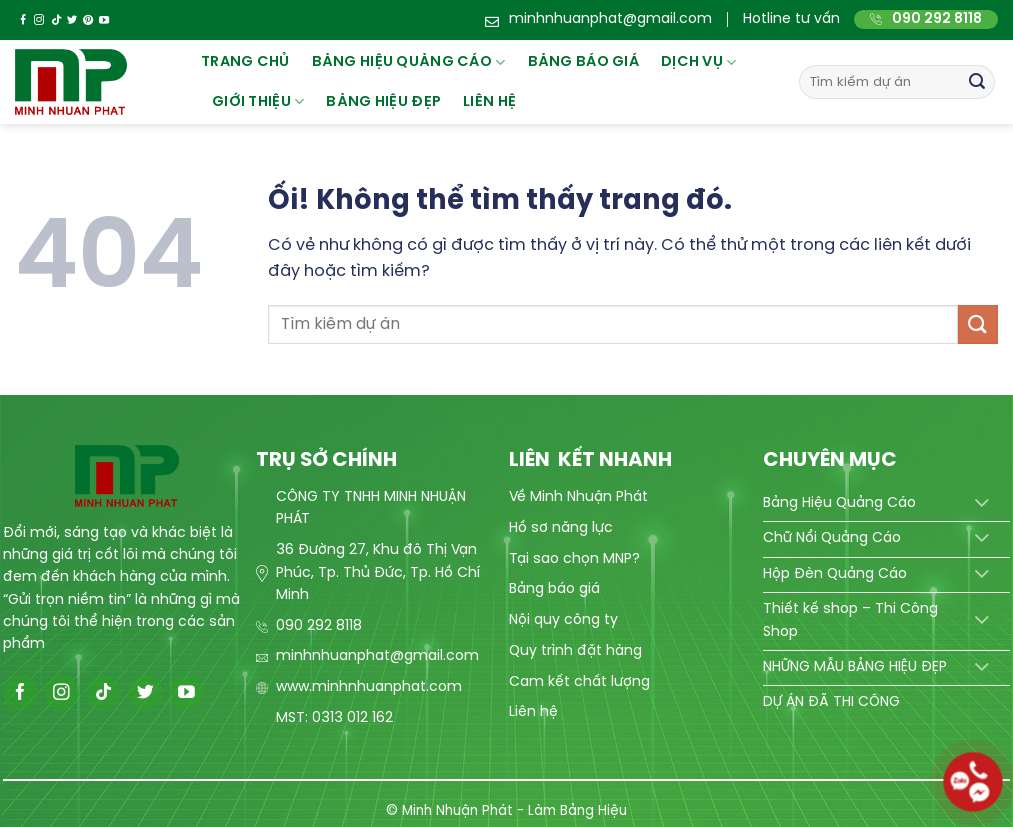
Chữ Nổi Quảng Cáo (832, 538)
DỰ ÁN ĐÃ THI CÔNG (831, 702)
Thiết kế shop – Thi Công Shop (850, 620)
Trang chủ (245, 62)
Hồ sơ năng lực (561, 528)
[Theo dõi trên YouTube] (104, 20)
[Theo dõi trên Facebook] (23, 20)
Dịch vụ (699, 62)
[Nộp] (977, 82)
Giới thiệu (258, 101)
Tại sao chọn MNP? (574, 559)
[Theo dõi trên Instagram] (39, 20)
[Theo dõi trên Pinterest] (88, 20)
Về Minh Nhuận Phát (578, 497)
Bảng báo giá (554, 589)
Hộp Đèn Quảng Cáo (835, 574)
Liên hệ (489, 102)
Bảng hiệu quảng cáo (409, 62)
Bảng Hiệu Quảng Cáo (839, 503)
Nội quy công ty (563, 620)
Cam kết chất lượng (579, 682)
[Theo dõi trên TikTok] (56, 20)
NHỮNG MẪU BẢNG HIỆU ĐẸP (855, 667)
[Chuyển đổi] (982, 504)
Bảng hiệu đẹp (383, 102)
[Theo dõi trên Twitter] (72, 20)
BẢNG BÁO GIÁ (583, 62)
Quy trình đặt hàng (575, 651)
